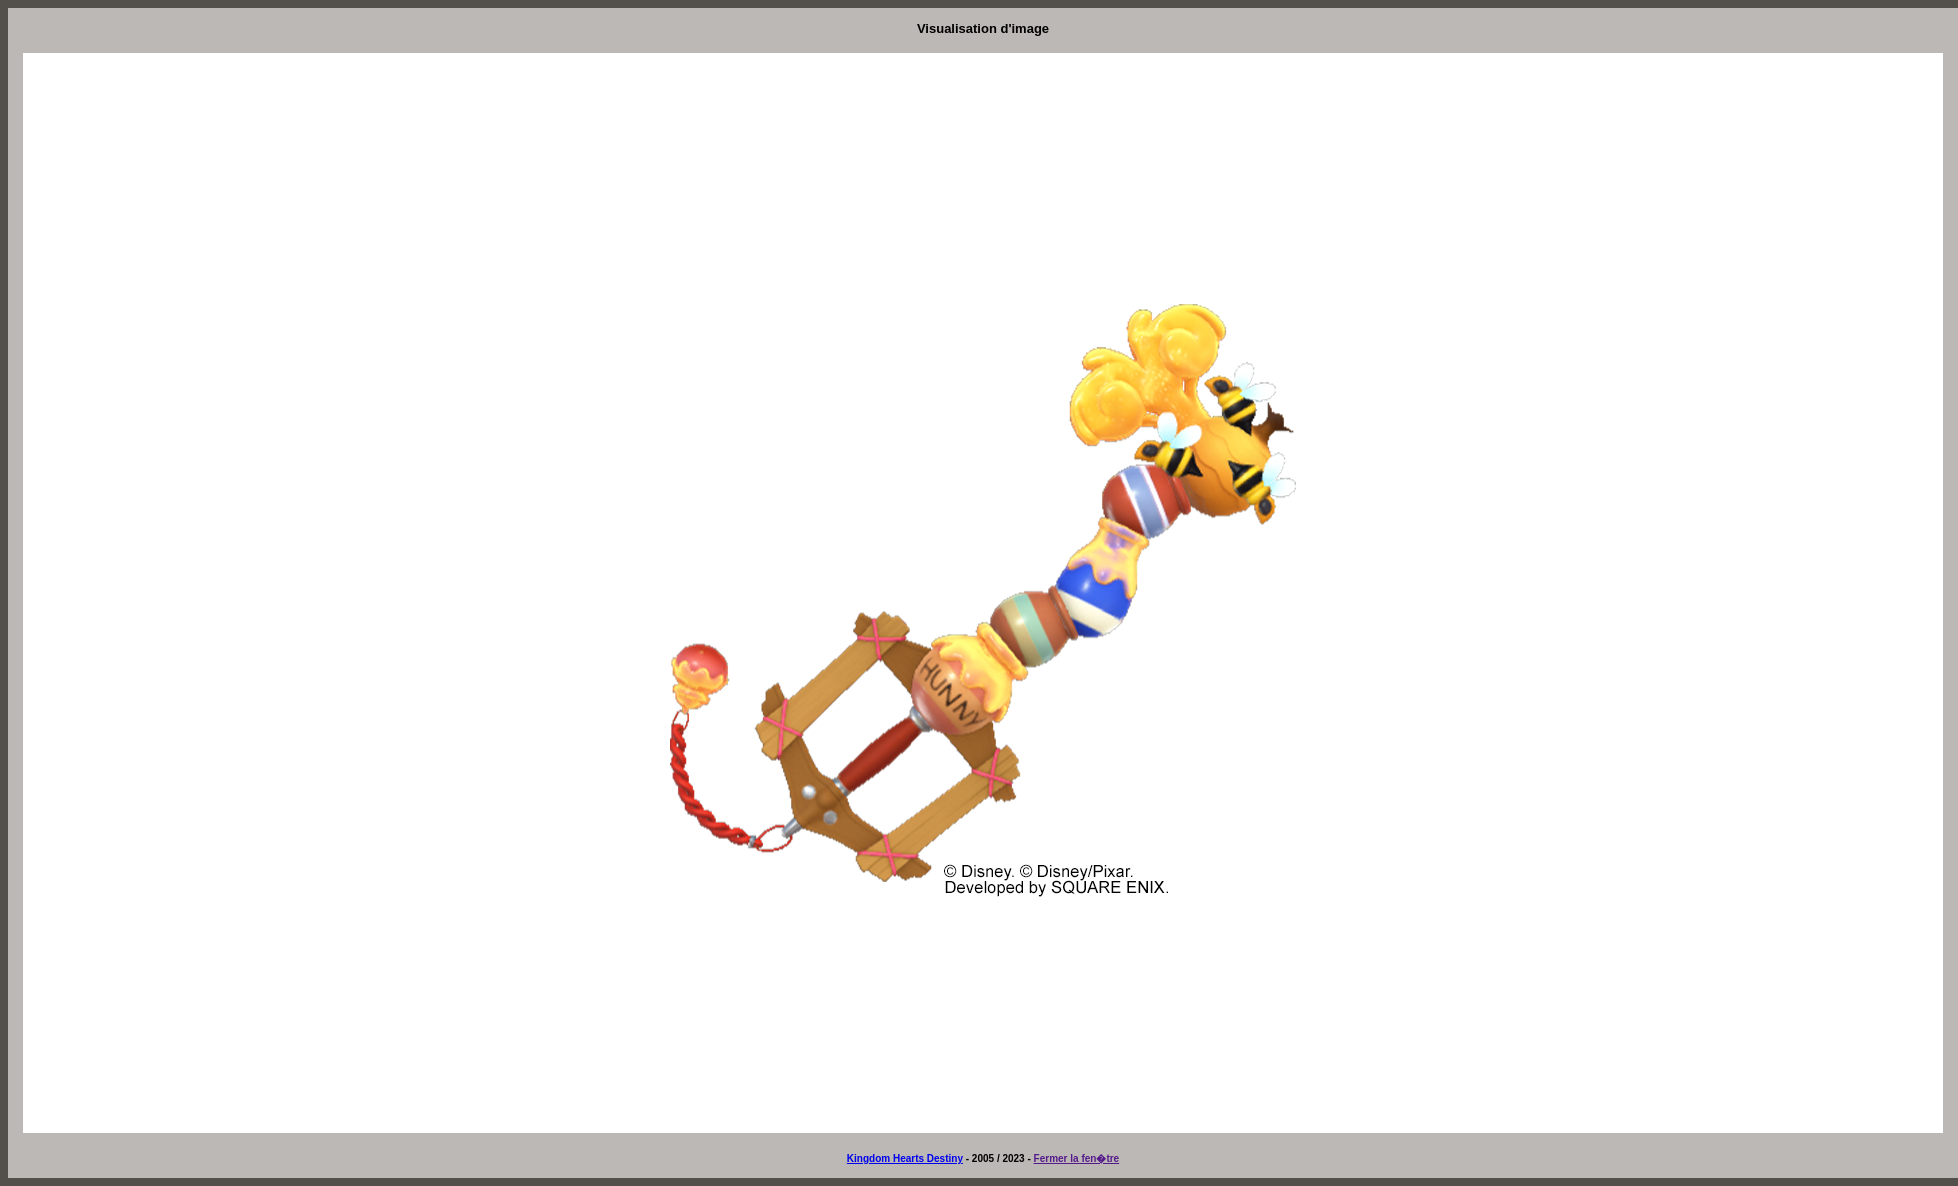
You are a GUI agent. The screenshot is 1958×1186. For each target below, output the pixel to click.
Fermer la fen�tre (1077, 1158)
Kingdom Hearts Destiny (905, 1158)
